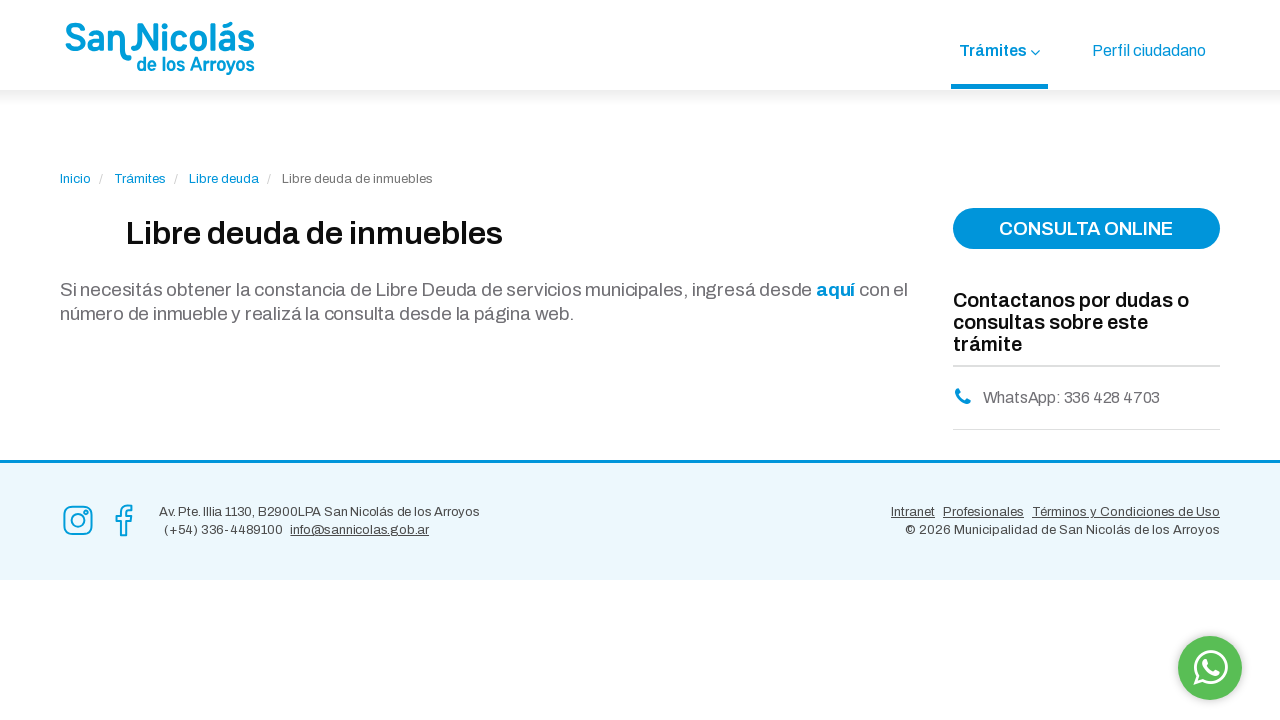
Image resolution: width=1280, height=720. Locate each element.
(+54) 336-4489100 (223, 530)
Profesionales (983, 512)
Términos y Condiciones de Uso (1126, 512)
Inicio (75, 179)
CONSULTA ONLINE (1086, 228)
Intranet (913, 512)
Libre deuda (224, 179)
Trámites (993, 50)
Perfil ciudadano (1149, 50)
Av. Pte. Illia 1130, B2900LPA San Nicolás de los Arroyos (319, 512)
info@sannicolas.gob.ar (359, 530)
